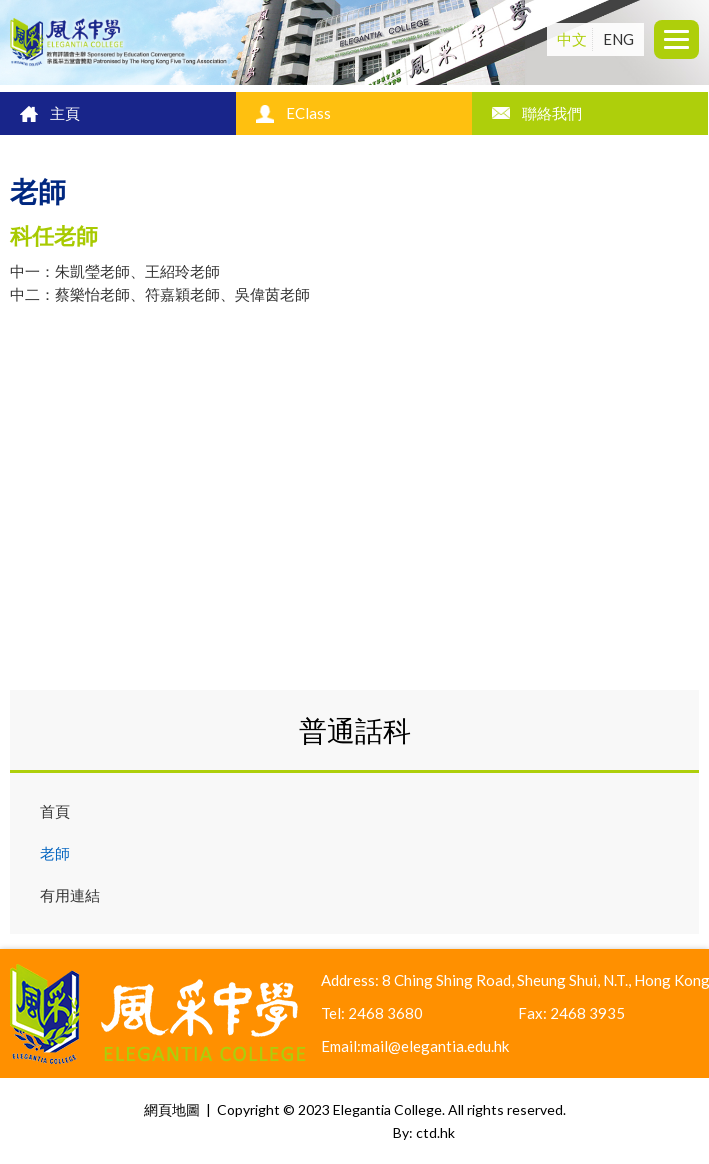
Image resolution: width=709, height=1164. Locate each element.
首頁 (55, 811)
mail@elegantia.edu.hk (435, 1046)
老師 (55, 853)
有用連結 (70, 895)
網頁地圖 (172, 1109)
